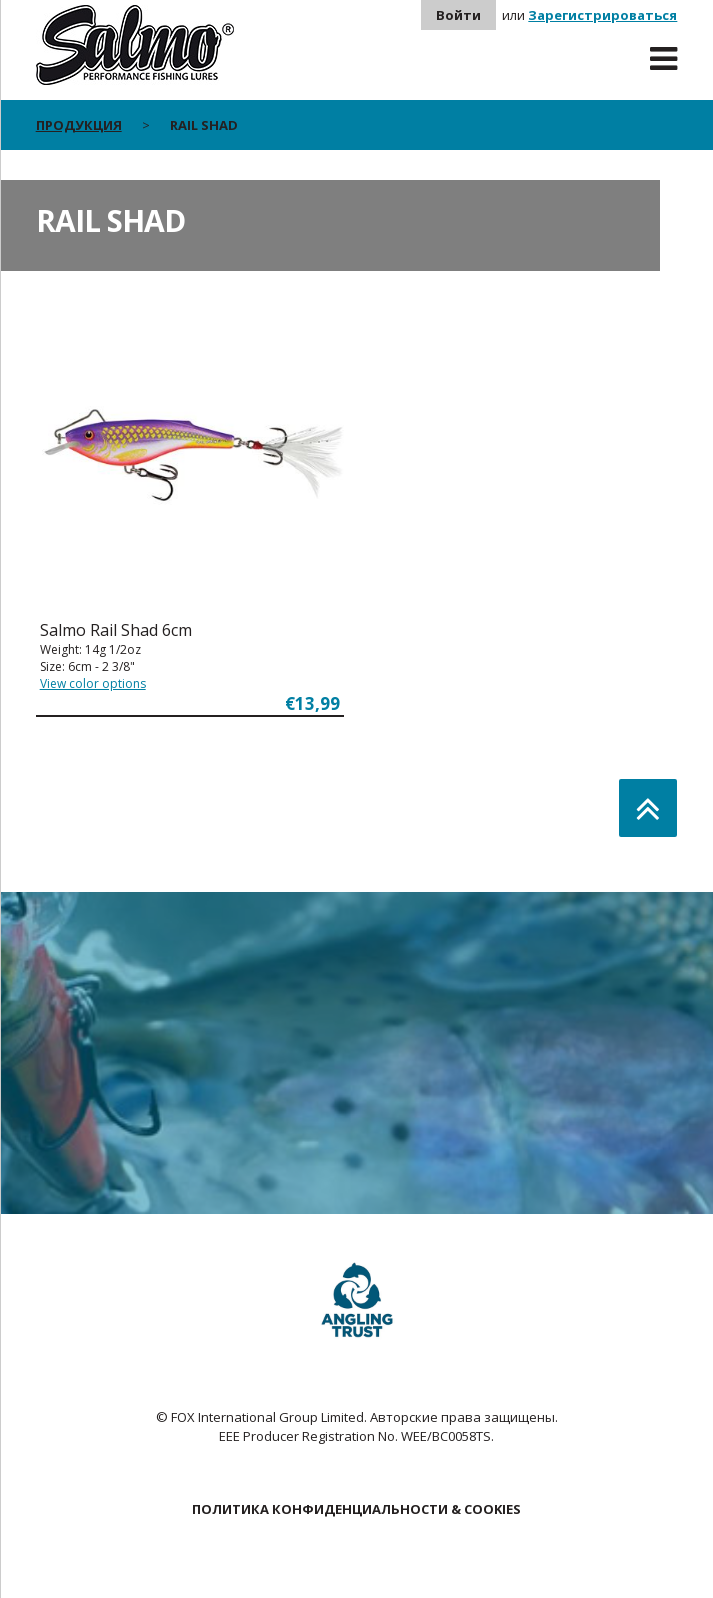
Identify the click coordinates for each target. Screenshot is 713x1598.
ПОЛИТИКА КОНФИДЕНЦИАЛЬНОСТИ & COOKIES (356, 1509)
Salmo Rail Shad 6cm (116, 630)
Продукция (79, 125)
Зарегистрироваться (602, 15)
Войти (458, 15)
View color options (93, 683)
